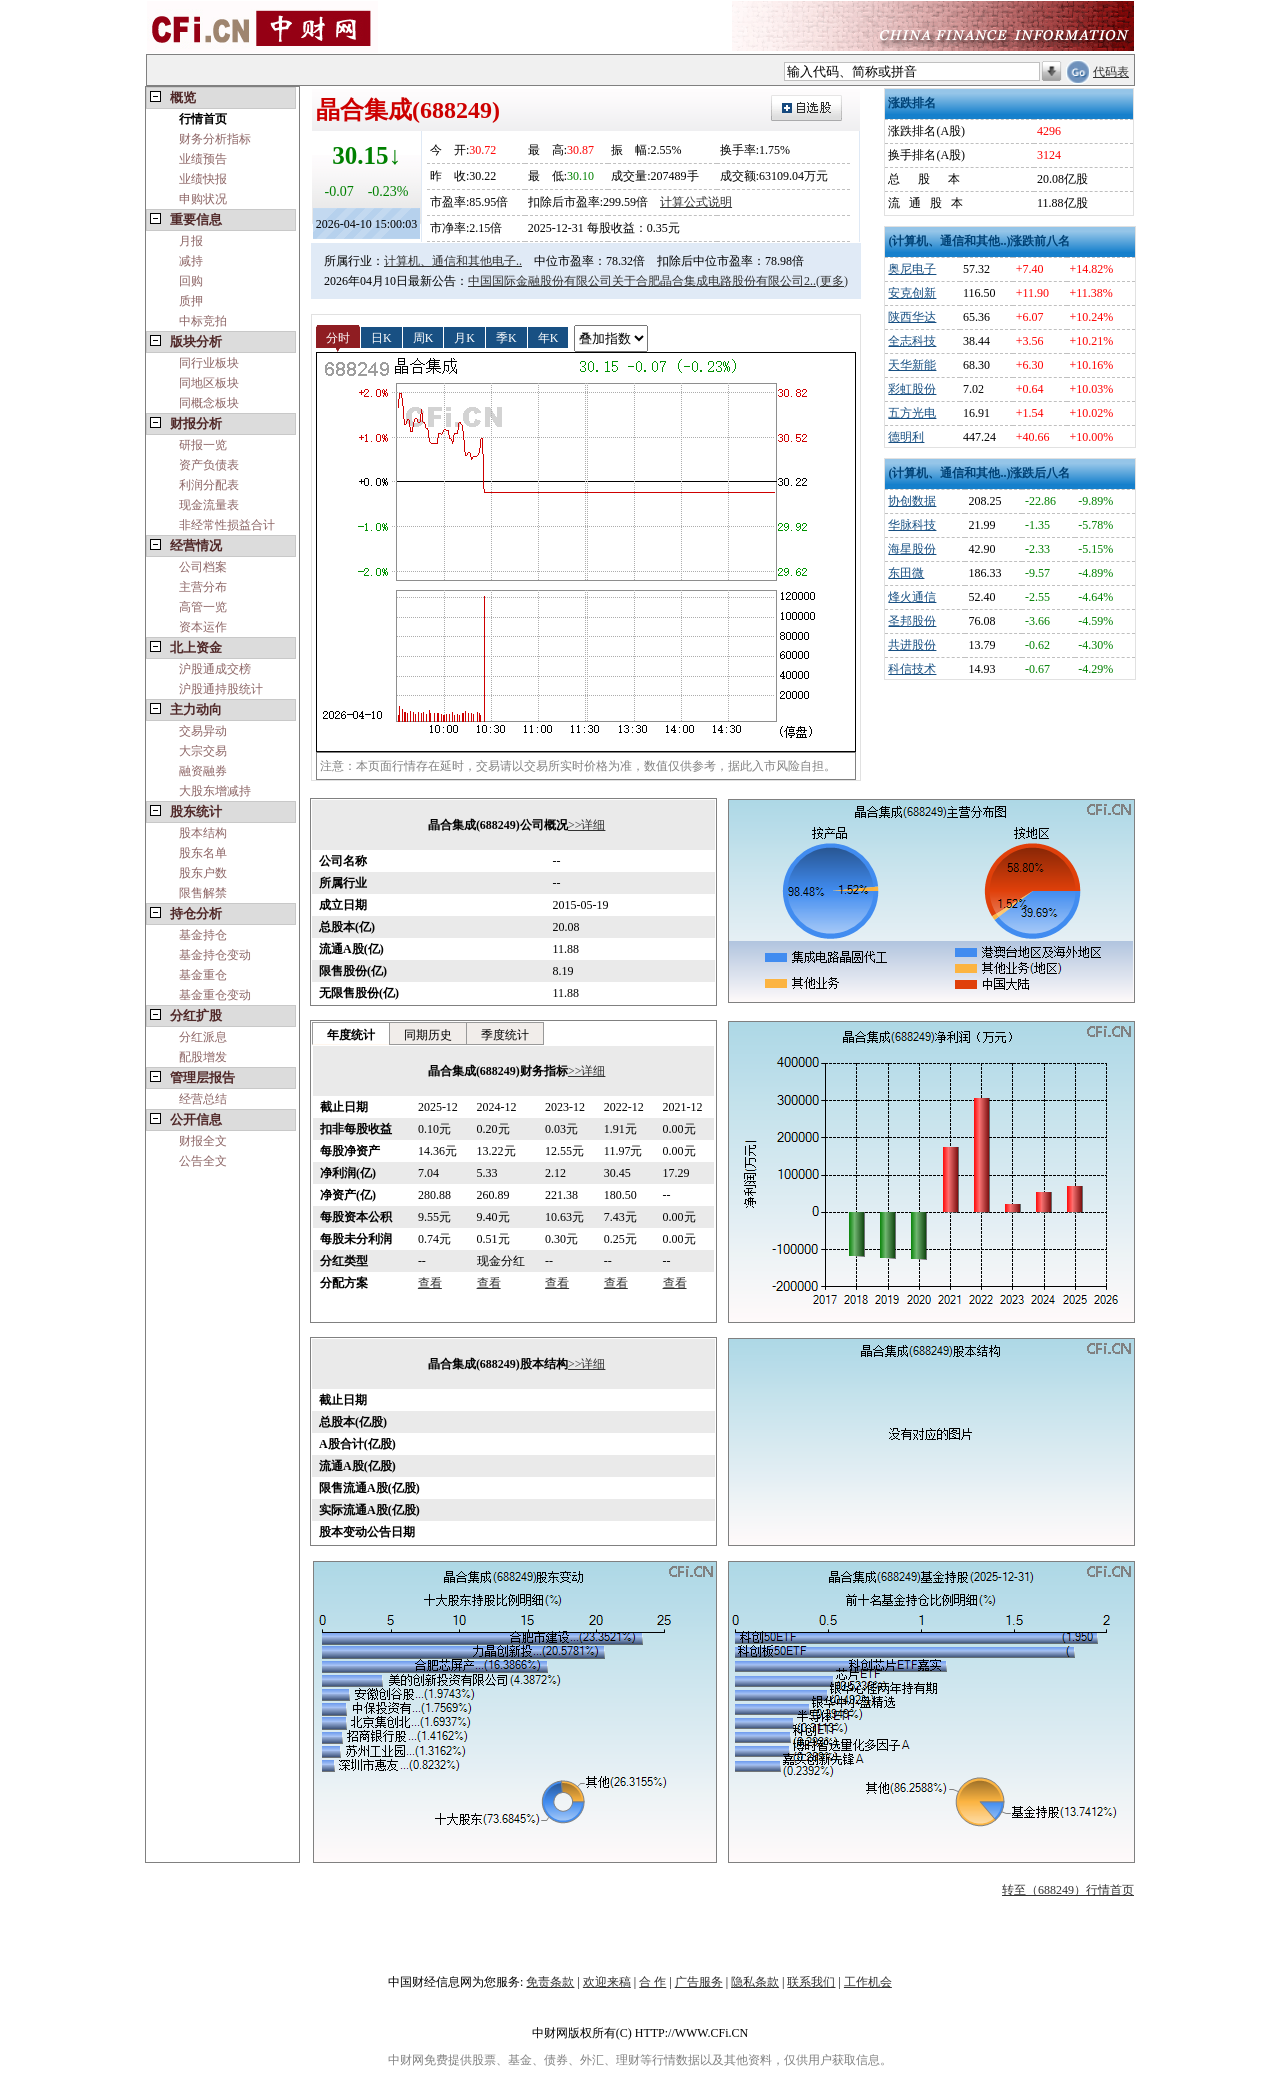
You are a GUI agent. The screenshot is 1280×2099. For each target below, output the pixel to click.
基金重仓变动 (215, 995)
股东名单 (203, 853)
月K (464, 337)
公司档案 (203, 567)
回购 (191, 281)
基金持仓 (203, 935)
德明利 (906, 437)
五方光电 (912, 413)
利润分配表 (209, 485)
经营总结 (203, 1099)
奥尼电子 (912, 269)
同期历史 (428, 1035)
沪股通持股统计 (221, 689)
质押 (191, 301)
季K (506, 337)
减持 (191, 261)
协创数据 (912, 501)
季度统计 (505, 1035)
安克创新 (912, 293)
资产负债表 (209, 465)
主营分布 (203, 587)
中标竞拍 (203, 321)
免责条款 (550, 1982)
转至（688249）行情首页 (1068, 1890)
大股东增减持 (215, 791)
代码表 (1111, 72)
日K (381, 337)
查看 (430, 1283)
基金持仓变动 (215, 955)
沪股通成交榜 (215, 669)
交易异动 (203, 731)
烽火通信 (912, 597)
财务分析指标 (215, 139)
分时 (338, 337)
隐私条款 (755, 1982)
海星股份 (912, 549)
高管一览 (203, 607)
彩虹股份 (912, 389)
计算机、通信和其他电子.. (453, 261)
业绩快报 (203, 179)
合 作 (652, 1982)
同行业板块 (209, 363)
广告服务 (699, 1982)
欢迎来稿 (607, 1982)
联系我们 (811, 1982)
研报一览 (203, 445)
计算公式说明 (696, 202)
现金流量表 (209, 505)
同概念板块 (209, 403)
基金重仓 (203, 975)
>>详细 (587, 825)
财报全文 (203, 1141)
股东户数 (203, 873)
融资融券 (203, 771)
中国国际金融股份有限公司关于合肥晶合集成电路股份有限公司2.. (642, 281)
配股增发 (203, 1057)
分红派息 (203, 1037)
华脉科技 (912, 525)
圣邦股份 (912, 621)
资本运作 (203, 627)
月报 (191, 241)
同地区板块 (209, 383)
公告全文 (203, 1161)
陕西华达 (912, 317)
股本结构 (203, 833)
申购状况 (203, 199)
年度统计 (351, 1035)
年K (548, 337)
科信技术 (912, 669)
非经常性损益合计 (227, 525)
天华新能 (912, 365)
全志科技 (912, 341)
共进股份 (912, 645)
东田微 (906, 573)
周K (423, 337)
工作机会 (868, 1982)
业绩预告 (203, 159)
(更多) (832, 281)
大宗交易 (203, 751)
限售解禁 (203, 893)
